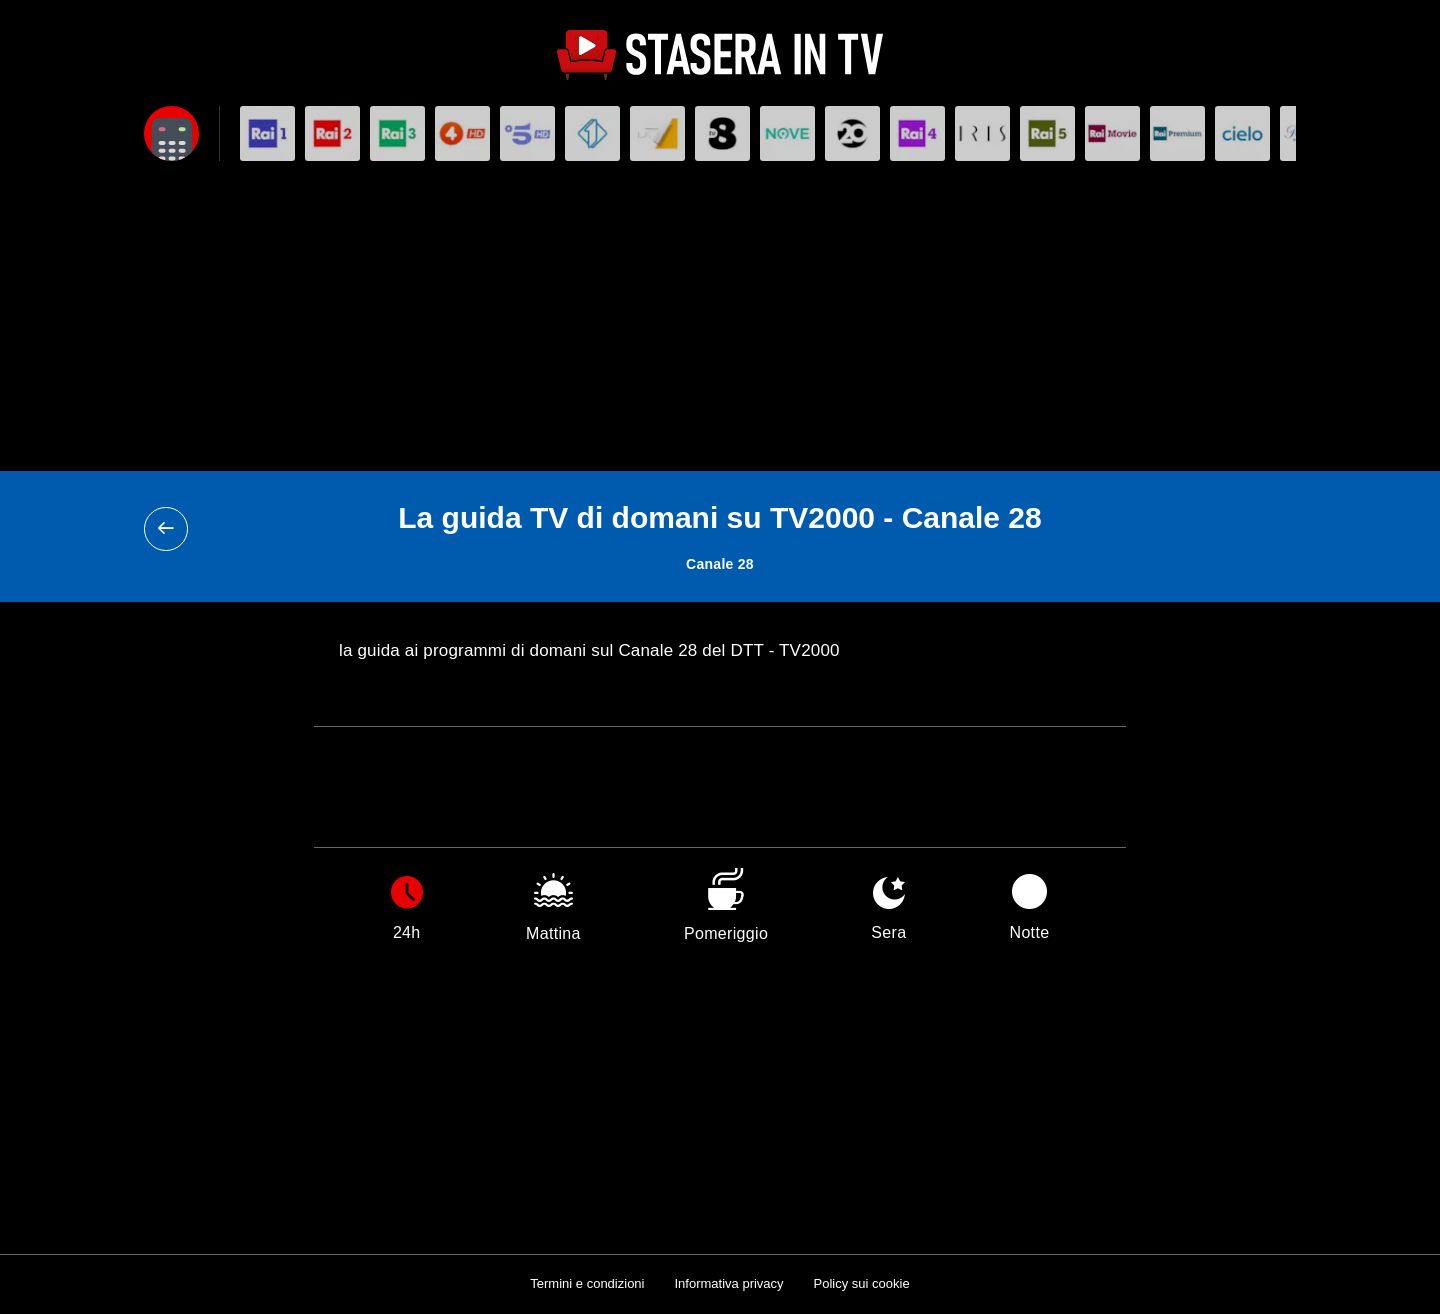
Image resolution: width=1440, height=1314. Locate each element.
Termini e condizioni (587, 1283)
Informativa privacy (728, 1283)
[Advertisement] (720, 321)
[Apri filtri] (171, 133)
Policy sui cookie (862, 1283)
